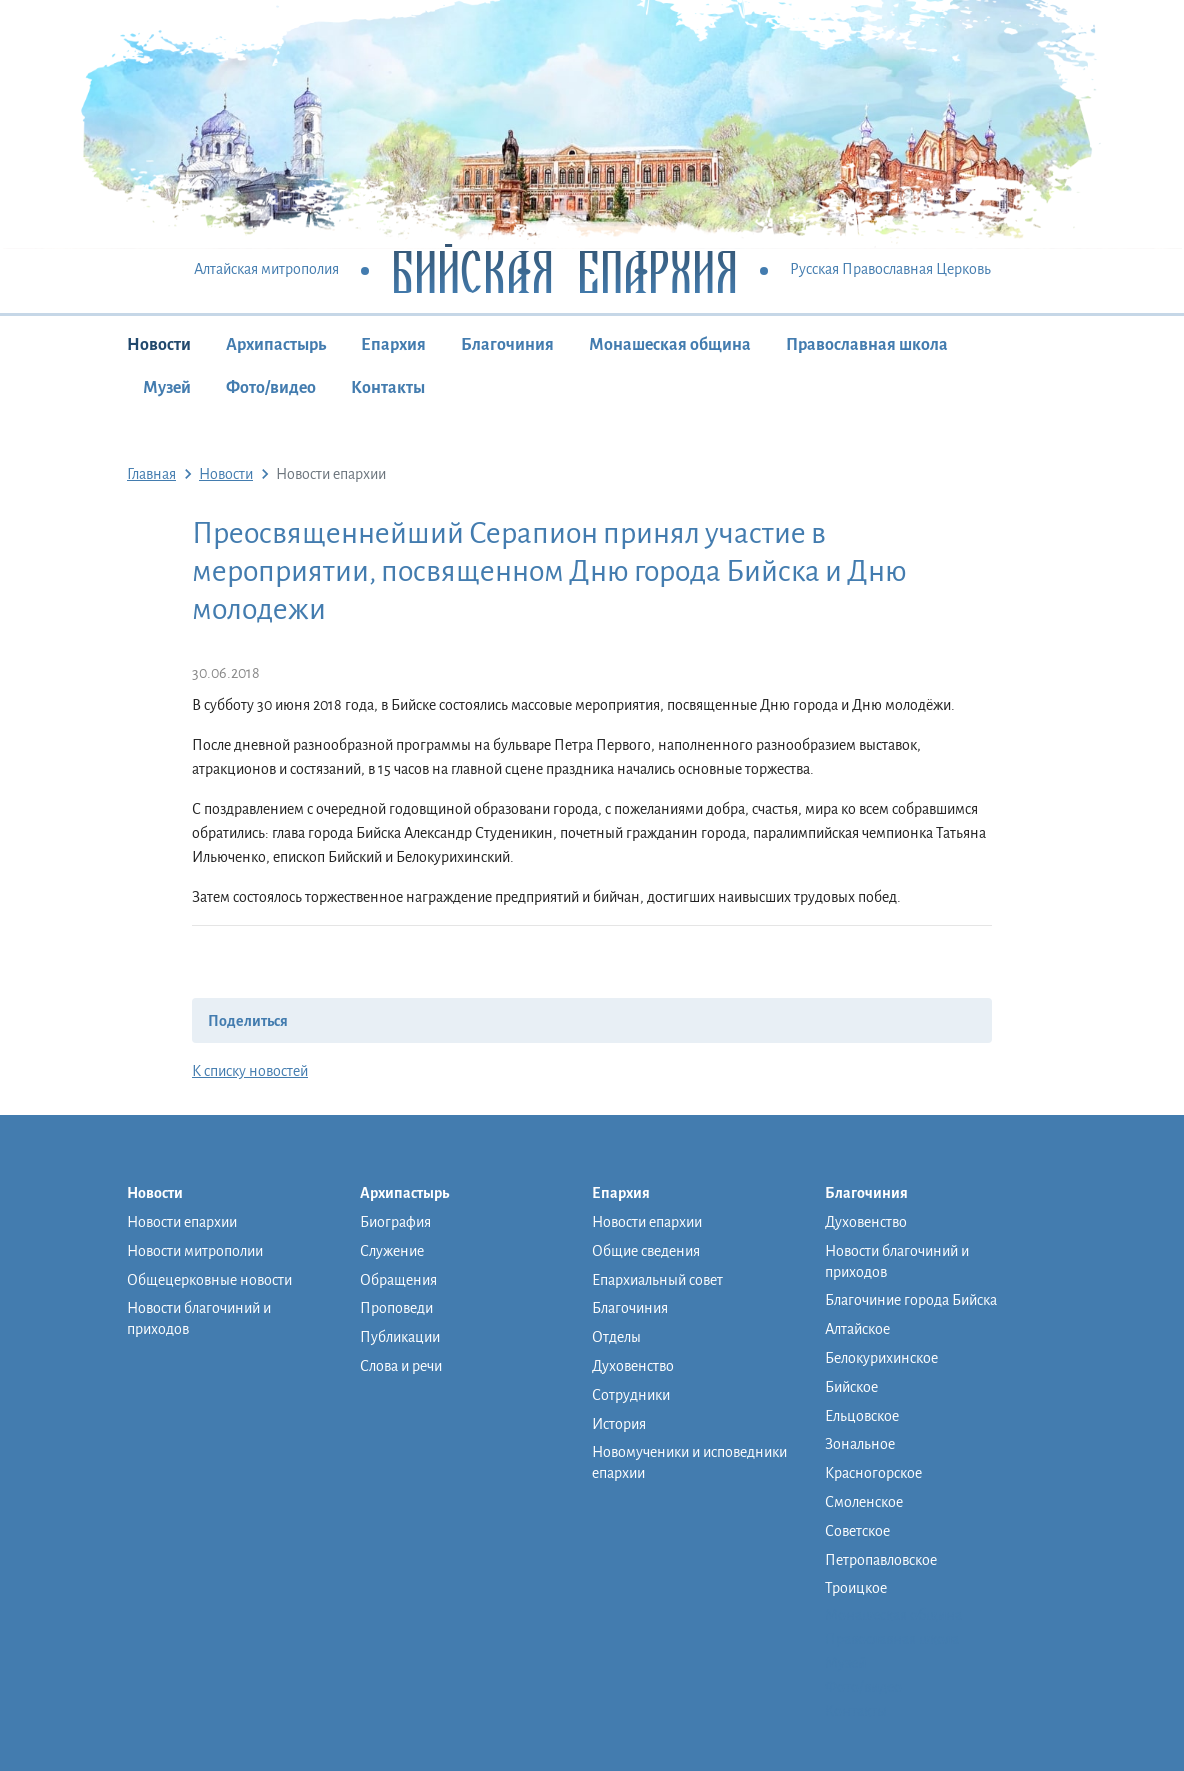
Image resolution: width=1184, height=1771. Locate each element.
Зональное (860, 1444)
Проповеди (396, 1308)
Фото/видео (271, 388)
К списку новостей (250, 1071)
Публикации (400, 1337)
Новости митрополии (195, 1251)
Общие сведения (646, 1251)
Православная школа (867, 345)
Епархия (393, 345)
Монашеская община (670, 345)
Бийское (851, 1387)
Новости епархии (182, 1222)
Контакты (388, 388)
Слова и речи (401, 1366)
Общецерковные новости (209, 1280)
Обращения (398, 1280)
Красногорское (873, 1473)
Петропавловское (881, 1560)
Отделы (616, 1337)
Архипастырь (276, 345)
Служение (392, 1251)
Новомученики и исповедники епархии (689, 1462)
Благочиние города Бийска (911, 1300)
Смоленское (864, 1502)
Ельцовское (862, 1416)
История (619, 1424)
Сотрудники (631, 1395)
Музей (167, 388)
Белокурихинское (881, 1358)
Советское (857, 1531)
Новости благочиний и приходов (199, 1318)
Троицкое (856, 1588)
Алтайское (857, 1329)
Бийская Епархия (564, 270)
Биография (395, 1222)
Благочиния (507, 345)
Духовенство (633, 1366)
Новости (159, 345)
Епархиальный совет (657, 1280)
